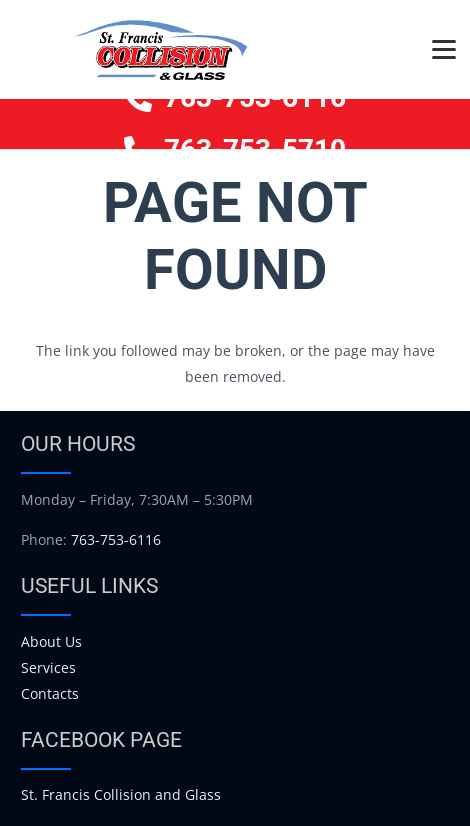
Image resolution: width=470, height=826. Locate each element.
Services (48, 667)
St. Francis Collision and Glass (121, 794)
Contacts (50, 693)
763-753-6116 (116, 539)
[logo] (160, 50)
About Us (51, 641)
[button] (444, 50)
